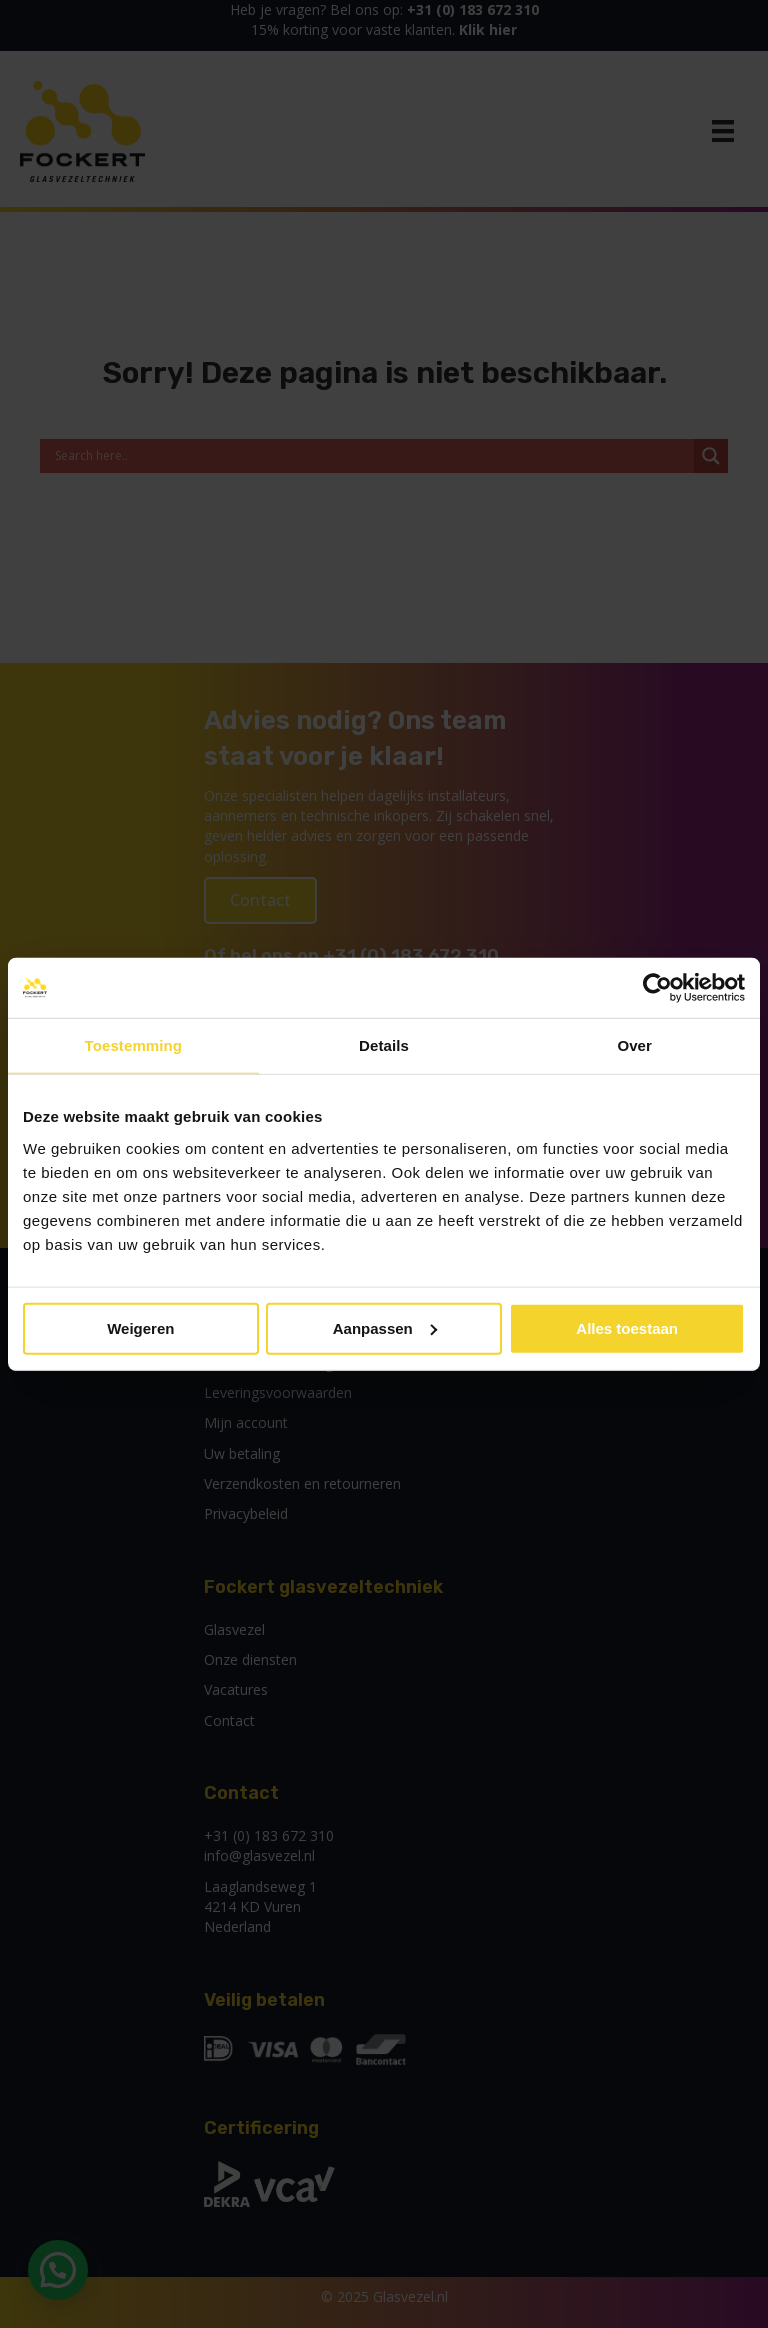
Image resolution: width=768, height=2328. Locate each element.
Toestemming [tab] (134, 1045)
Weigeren (140, 1327)
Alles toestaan (627, 1327)
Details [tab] (384, 1045)
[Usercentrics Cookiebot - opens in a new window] (657, 988)
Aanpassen (385, 1327)
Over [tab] (634, 1045)
